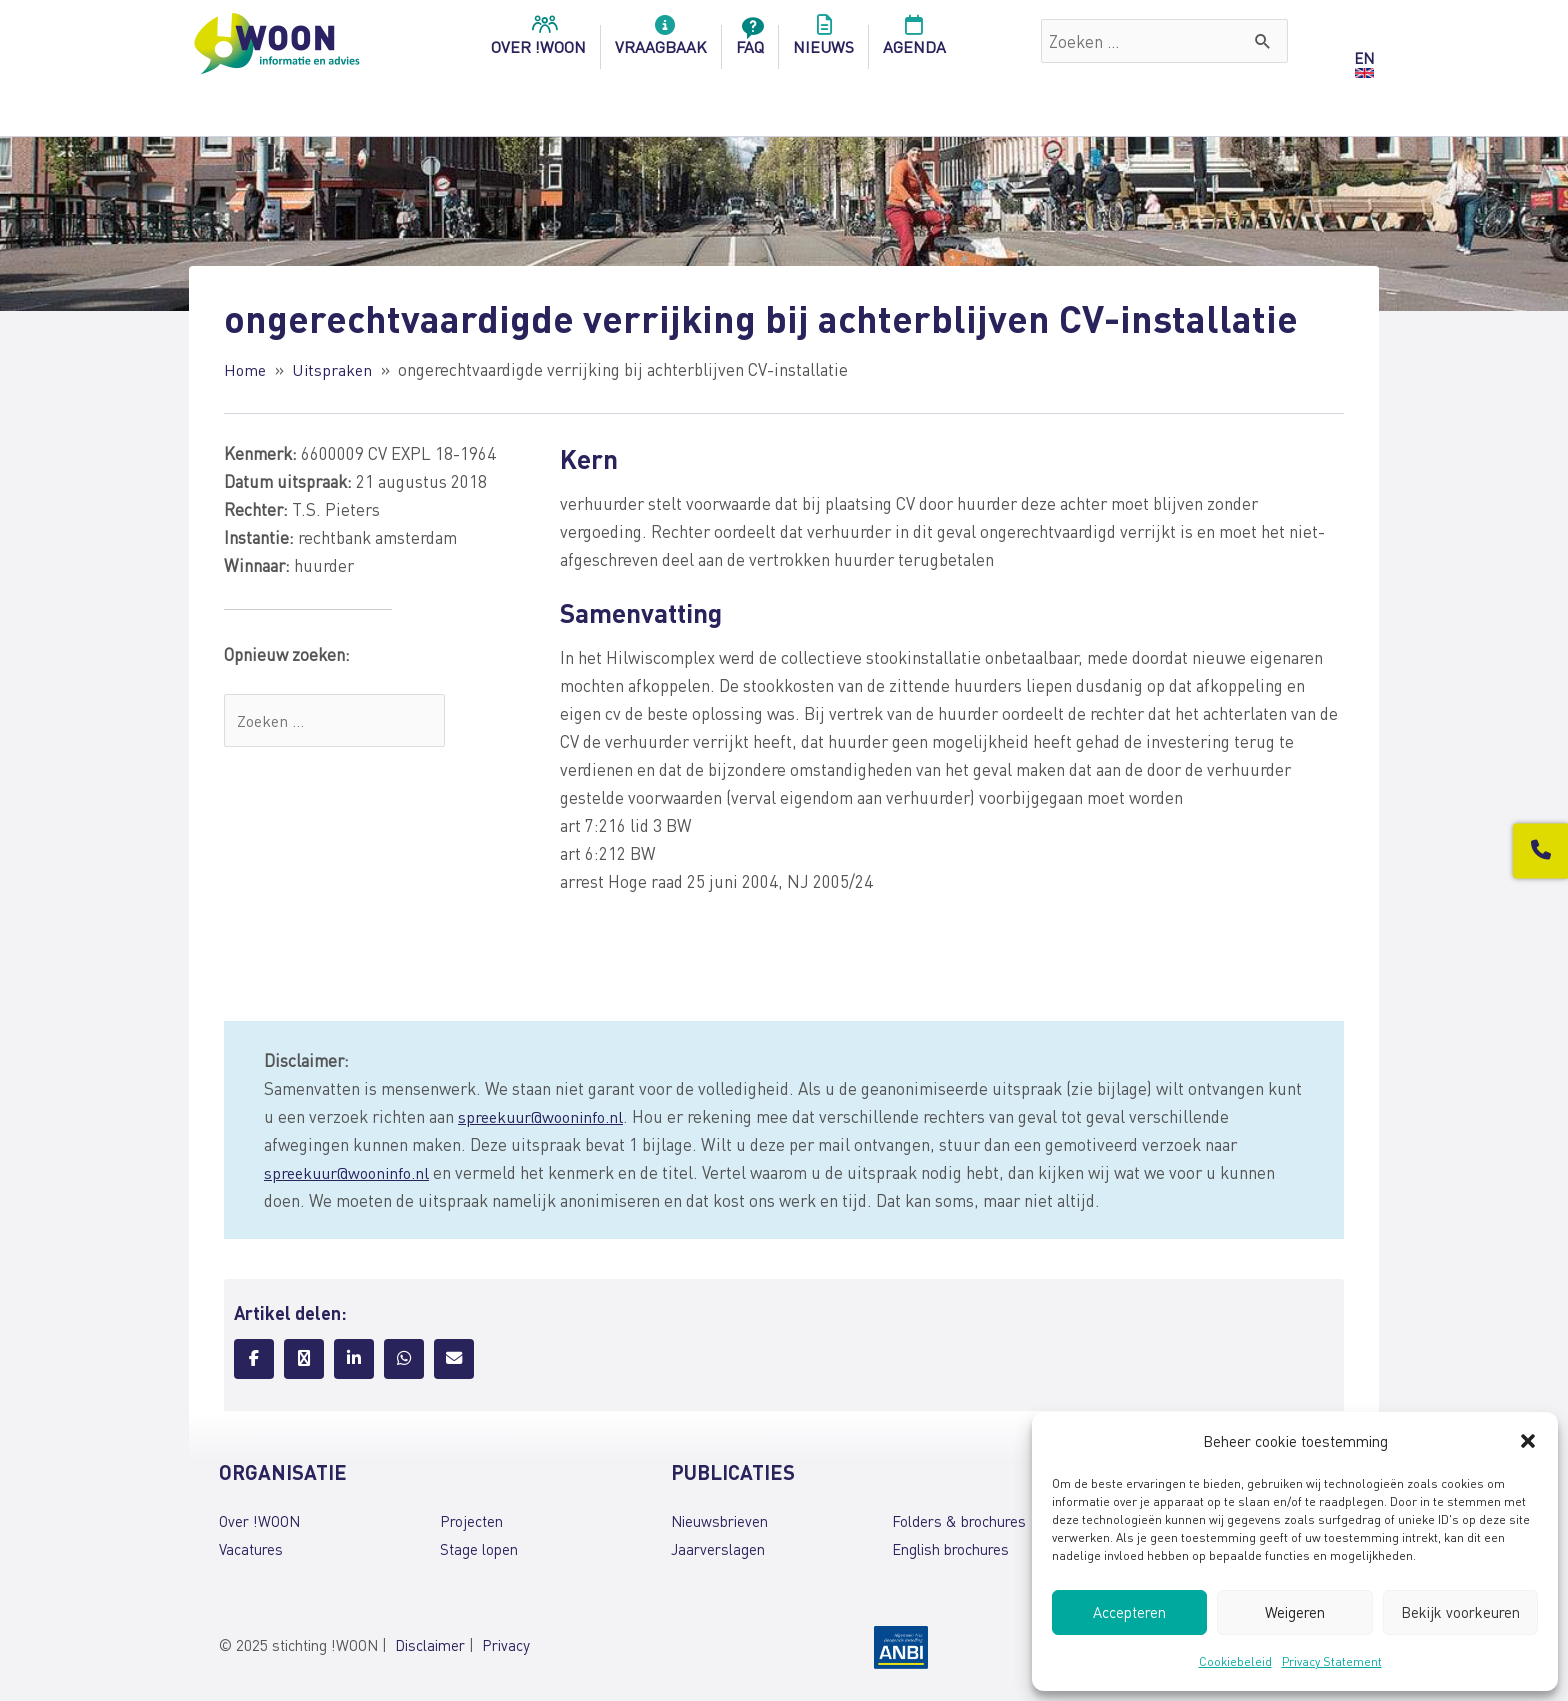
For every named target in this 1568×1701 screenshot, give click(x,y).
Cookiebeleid (1235, 1661)
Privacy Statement (1332, 1661)
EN (1364, 58)
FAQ (750, 41)
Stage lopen (479, 1549)
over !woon (538, 41)
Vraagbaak (661, 41)
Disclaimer (430, 1645)
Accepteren (1129, 1612)
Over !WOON (259, 1521)
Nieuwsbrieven (719, 1521)
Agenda (914, 41)
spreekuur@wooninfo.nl (545, 1116)
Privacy (506, 1645)
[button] (1528, 1441)
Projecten (471, 1521)
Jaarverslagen (718, 1549)
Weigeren (1295, 1612)
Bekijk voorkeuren (1460, 1612)
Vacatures (251, 1549)
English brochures (950, 1549)
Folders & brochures (959, 1521)
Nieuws (823, 41)
